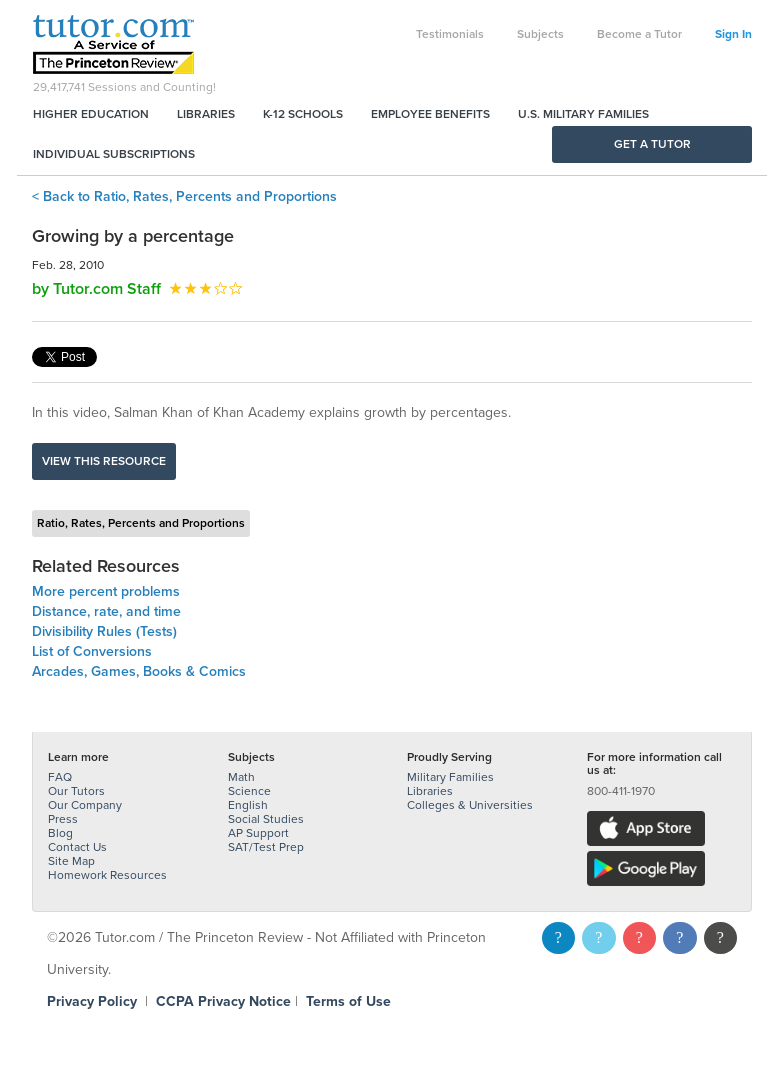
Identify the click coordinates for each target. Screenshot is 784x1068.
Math (241, 777)
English (248, 805)
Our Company (85, 805)
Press (63, 819)
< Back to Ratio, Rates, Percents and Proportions (184, 196)
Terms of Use (348, 1001)
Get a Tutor (652, 144)
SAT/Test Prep (266, 847)
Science (249, 791)
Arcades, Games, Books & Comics (139, 671)
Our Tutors (76, 791)
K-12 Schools (303, 114)
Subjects (540, 34)
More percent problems (106, 591)
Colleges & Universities (470, 805)
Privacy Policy (92, 1001)
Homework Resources (107, 875)
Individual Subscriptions (114, 154)
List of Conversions (92, 651)
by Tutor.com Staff (96, 289)
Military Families (450, 777)
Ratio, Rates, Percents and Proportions (141, 523)
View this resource (104, 461)
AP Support (258, 833)
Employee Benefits (430, 114)
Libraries (206, 114)
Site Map (71, 861)
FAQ (60, 777)
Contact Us (77, 847)
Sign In (733, 34)
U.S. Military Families (583, 114)
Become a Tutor (639, 34)
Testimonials (450, 34)
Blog (60, 833)
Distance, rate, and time (106, 611)
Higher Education (91, 114)
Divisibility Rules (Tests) (104, 631)
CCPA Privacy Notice (223, 1001)
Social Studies (266, 819)
